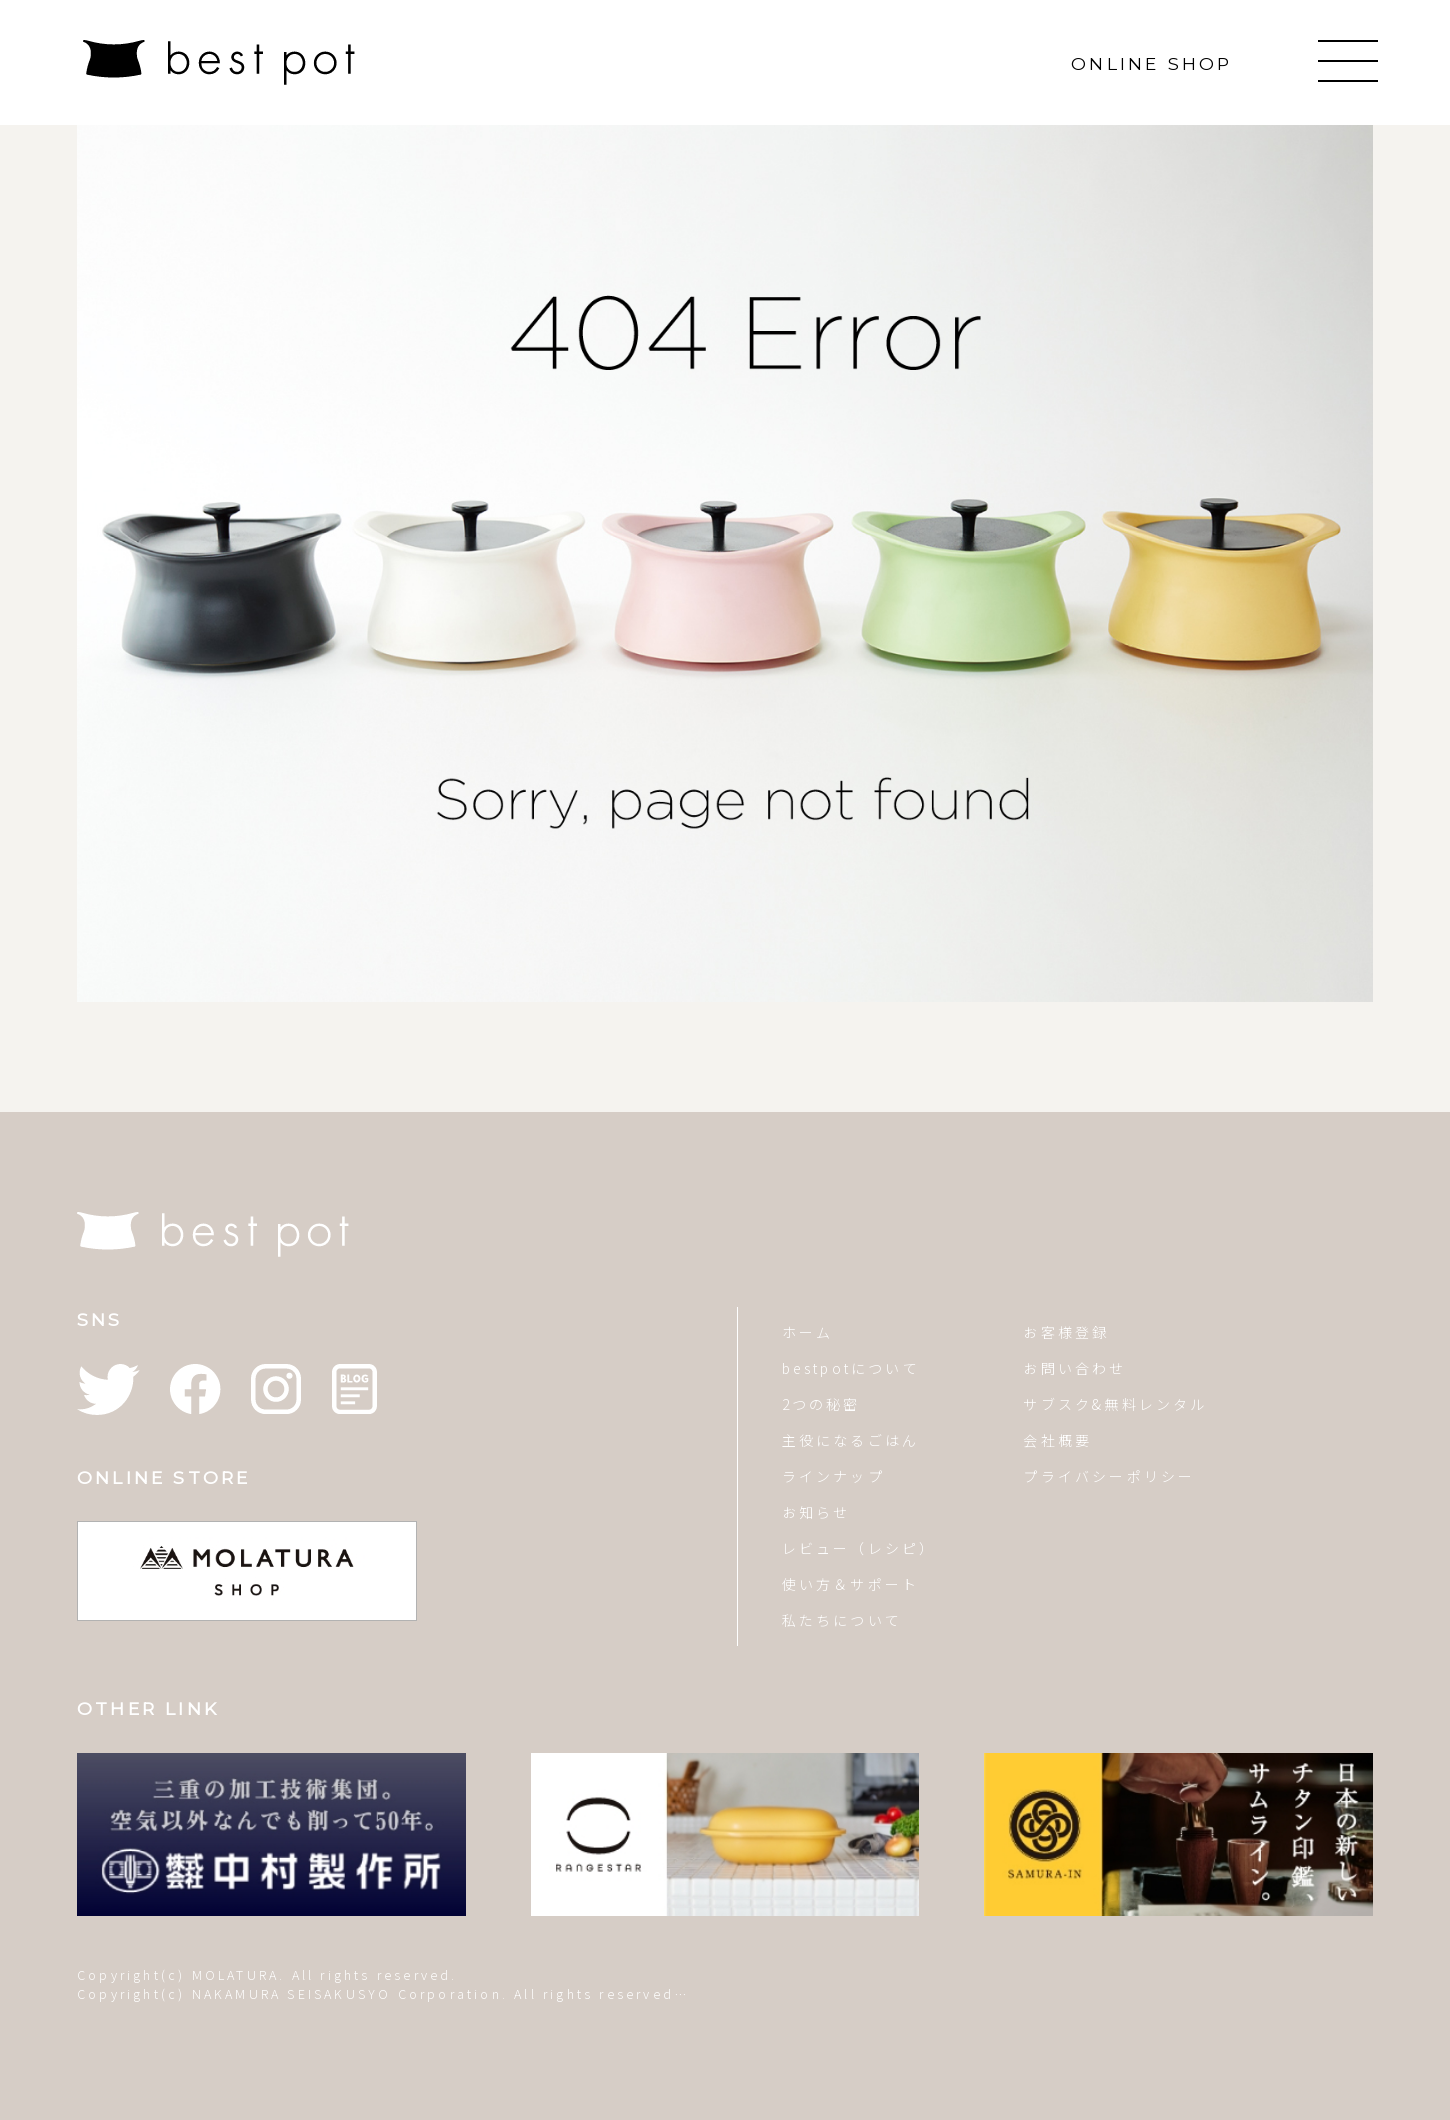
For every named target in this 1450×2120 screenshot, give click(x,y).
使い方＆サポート (851, 1584)
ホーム (808, 1332)
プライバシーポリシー (1109, 1476)
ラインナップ (833, 1476)
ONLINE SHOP (1151, 63)
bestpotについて (851, 1368)
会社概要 (1057, 1440)
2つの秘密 (821, 1404)
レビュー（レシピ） (859, 1548)
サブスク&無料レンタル (1115, 1404)
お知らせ (816, 1512)
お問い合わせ (1074, 1368)
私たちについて (842, 1620)
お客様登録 (1066, 1332)
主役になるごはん (851, 1440)
